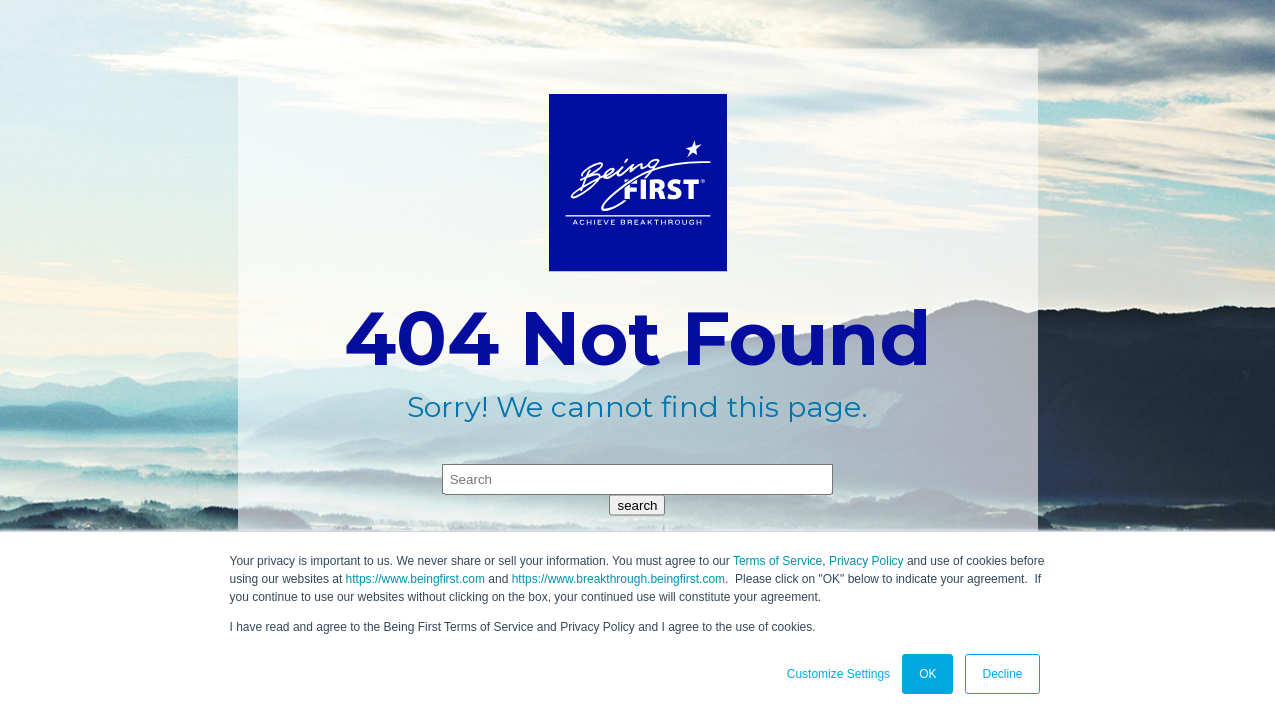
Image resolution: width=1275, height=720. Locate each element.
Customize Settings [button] (838, 674)
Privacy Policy (866, 561)
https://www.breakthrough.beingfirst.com (618, 579)
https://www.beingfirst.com (415, 579)
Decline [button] (1002, 674)
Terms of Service (777, 561)
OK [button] (927, 674)
